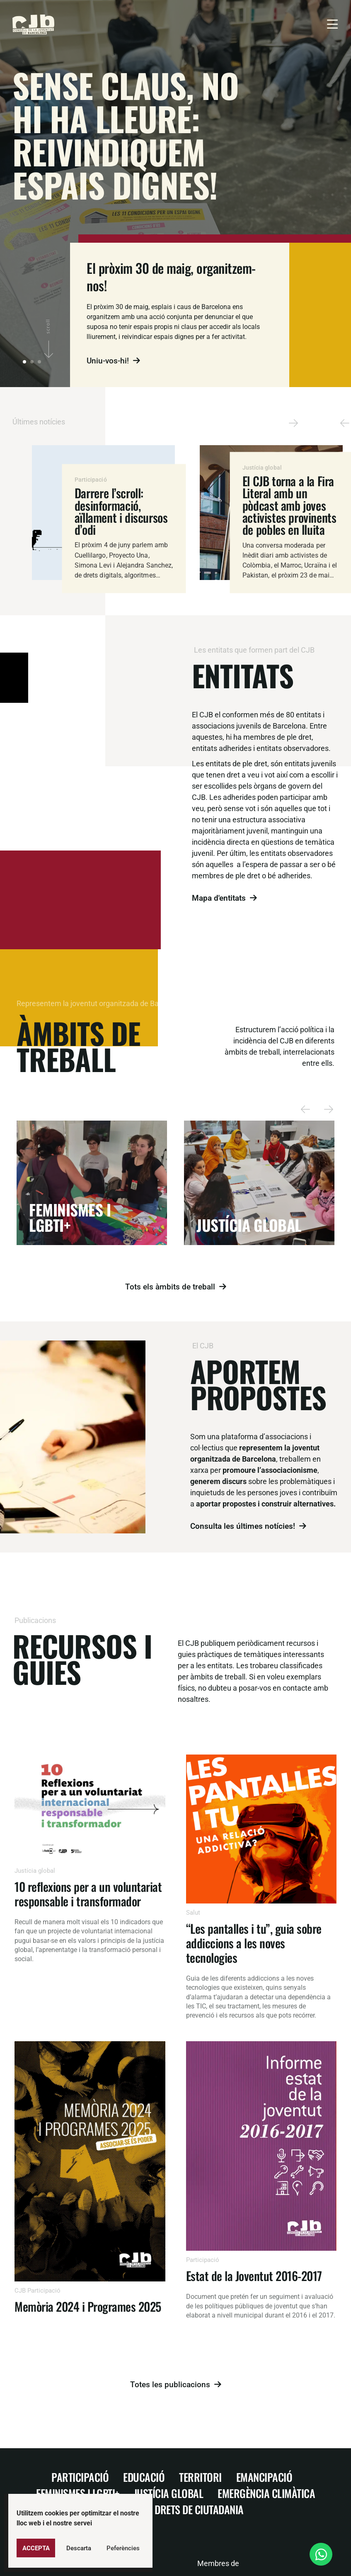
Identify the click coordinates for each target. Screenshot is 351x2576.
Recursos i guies (82, 1658)
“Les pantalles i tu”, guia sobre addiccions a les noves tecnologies (254, 1942)
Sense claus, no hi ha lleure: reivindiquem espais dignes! (125, 135)
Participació (80, 2477)
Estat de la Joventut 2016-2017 (254, 2275)
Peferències (123, 2548)
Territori (200, 2477)
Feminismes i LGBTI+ (77, 2493)
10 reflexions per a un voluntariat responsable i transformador (88, 1893)
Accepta (36, 2548)
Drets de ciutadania (199, 2509)
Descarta (78, 2548)
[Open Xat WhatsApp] (321, 2554)
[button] (345, 423)
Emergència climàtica (266, 2493)
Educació (144, 2477)
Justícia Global (168, 2493)
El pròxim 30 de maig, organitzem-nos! (171, 276)
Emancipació (264, 2477)
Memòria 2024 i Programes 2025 (88, 2306)
